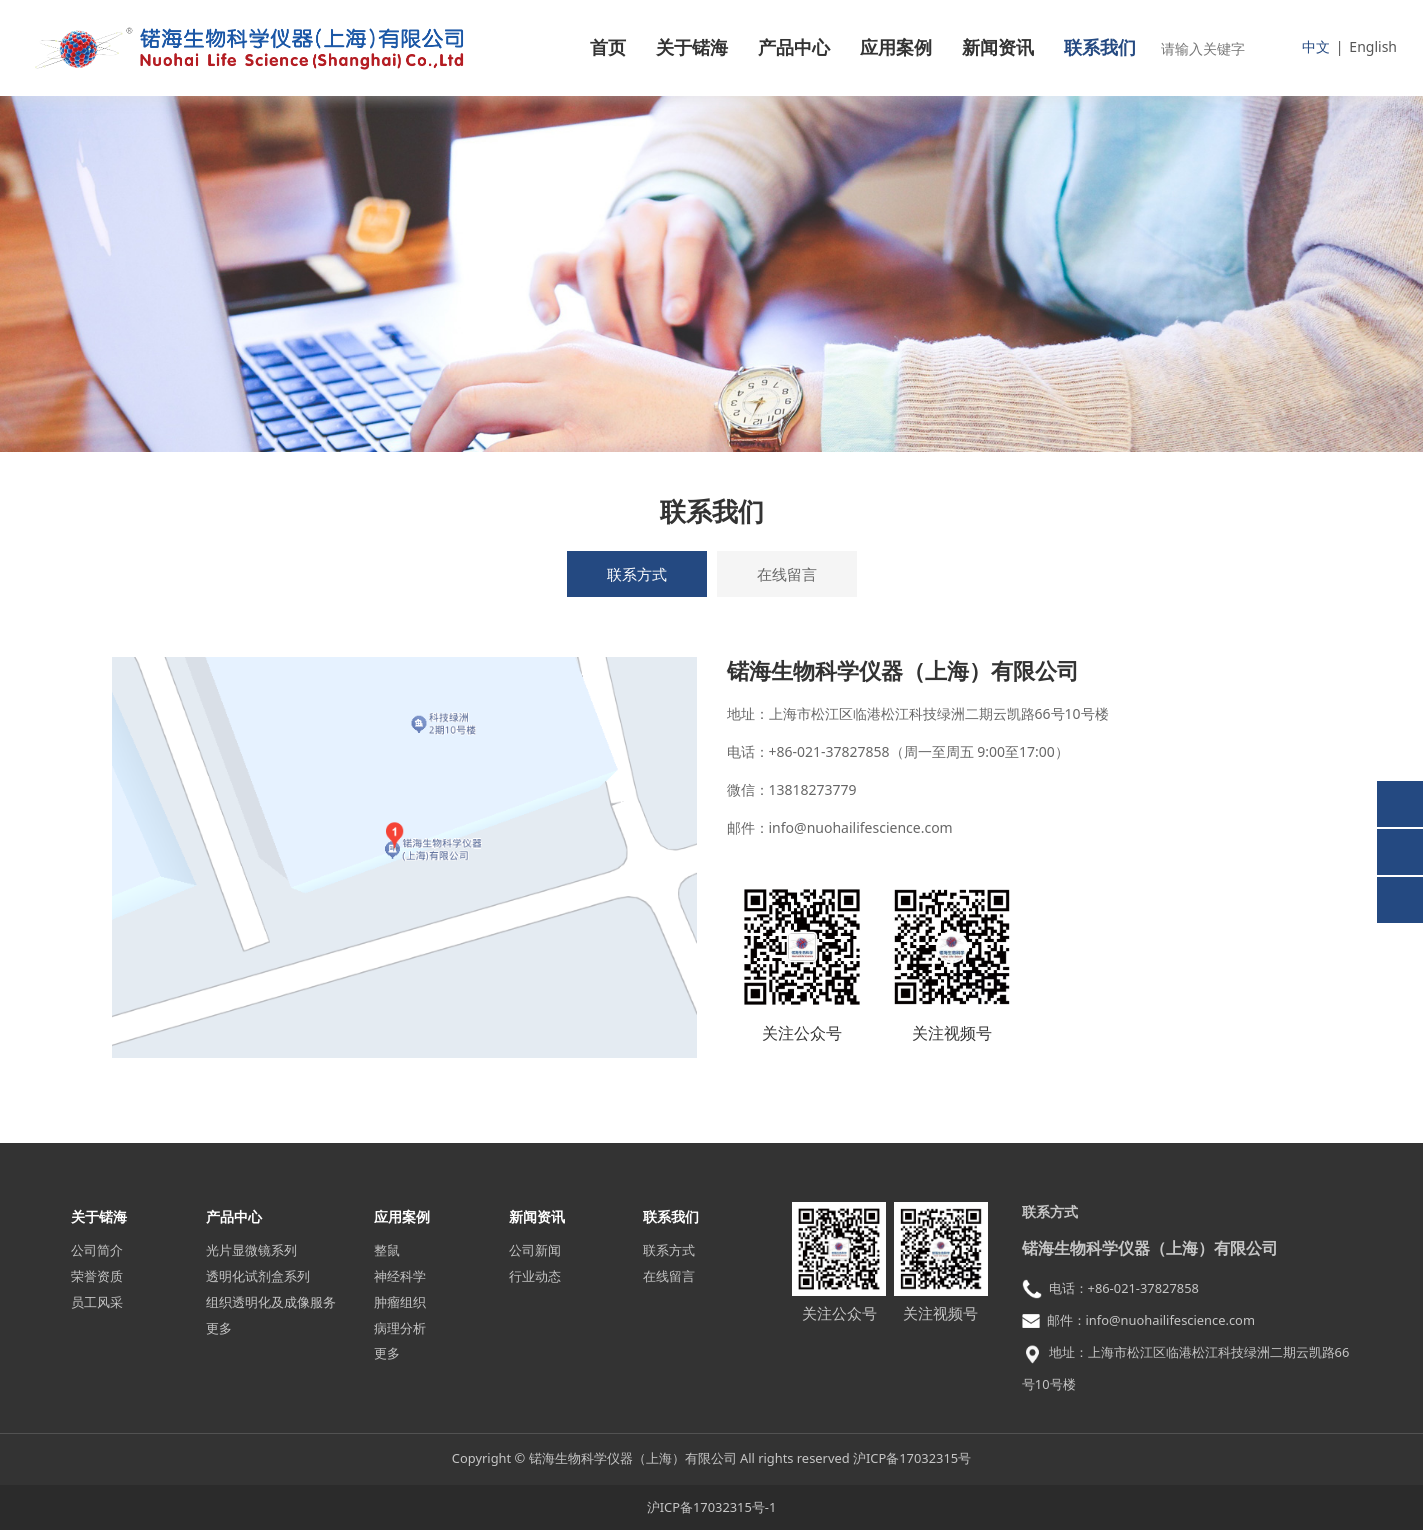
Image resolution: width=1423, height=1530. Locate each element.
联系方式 (637, 574)
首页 (608, 48)
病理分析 (400, 1328)
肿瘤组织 (400, 1302)
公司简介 (97, 1250)
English (1373, 46)
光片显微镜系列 (251, 1250)
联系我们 (1100, 48)
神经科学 (400, 1276)
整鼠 (387, 1250)
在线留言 (787, 574)
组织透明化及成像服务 (271, 1302)
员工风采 (97, 1302)
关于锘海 (692, 48)
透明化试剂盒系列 (258, 1276)
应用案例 (896, 48)
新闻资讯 (998, 48)
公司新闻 (535, 1250)
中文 (1316, 46)
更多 (219, 1328)
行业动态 (535, 1276)
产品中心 (794, 48)
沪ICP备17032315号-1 (712, 1507)
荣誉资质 (97, 1276)
